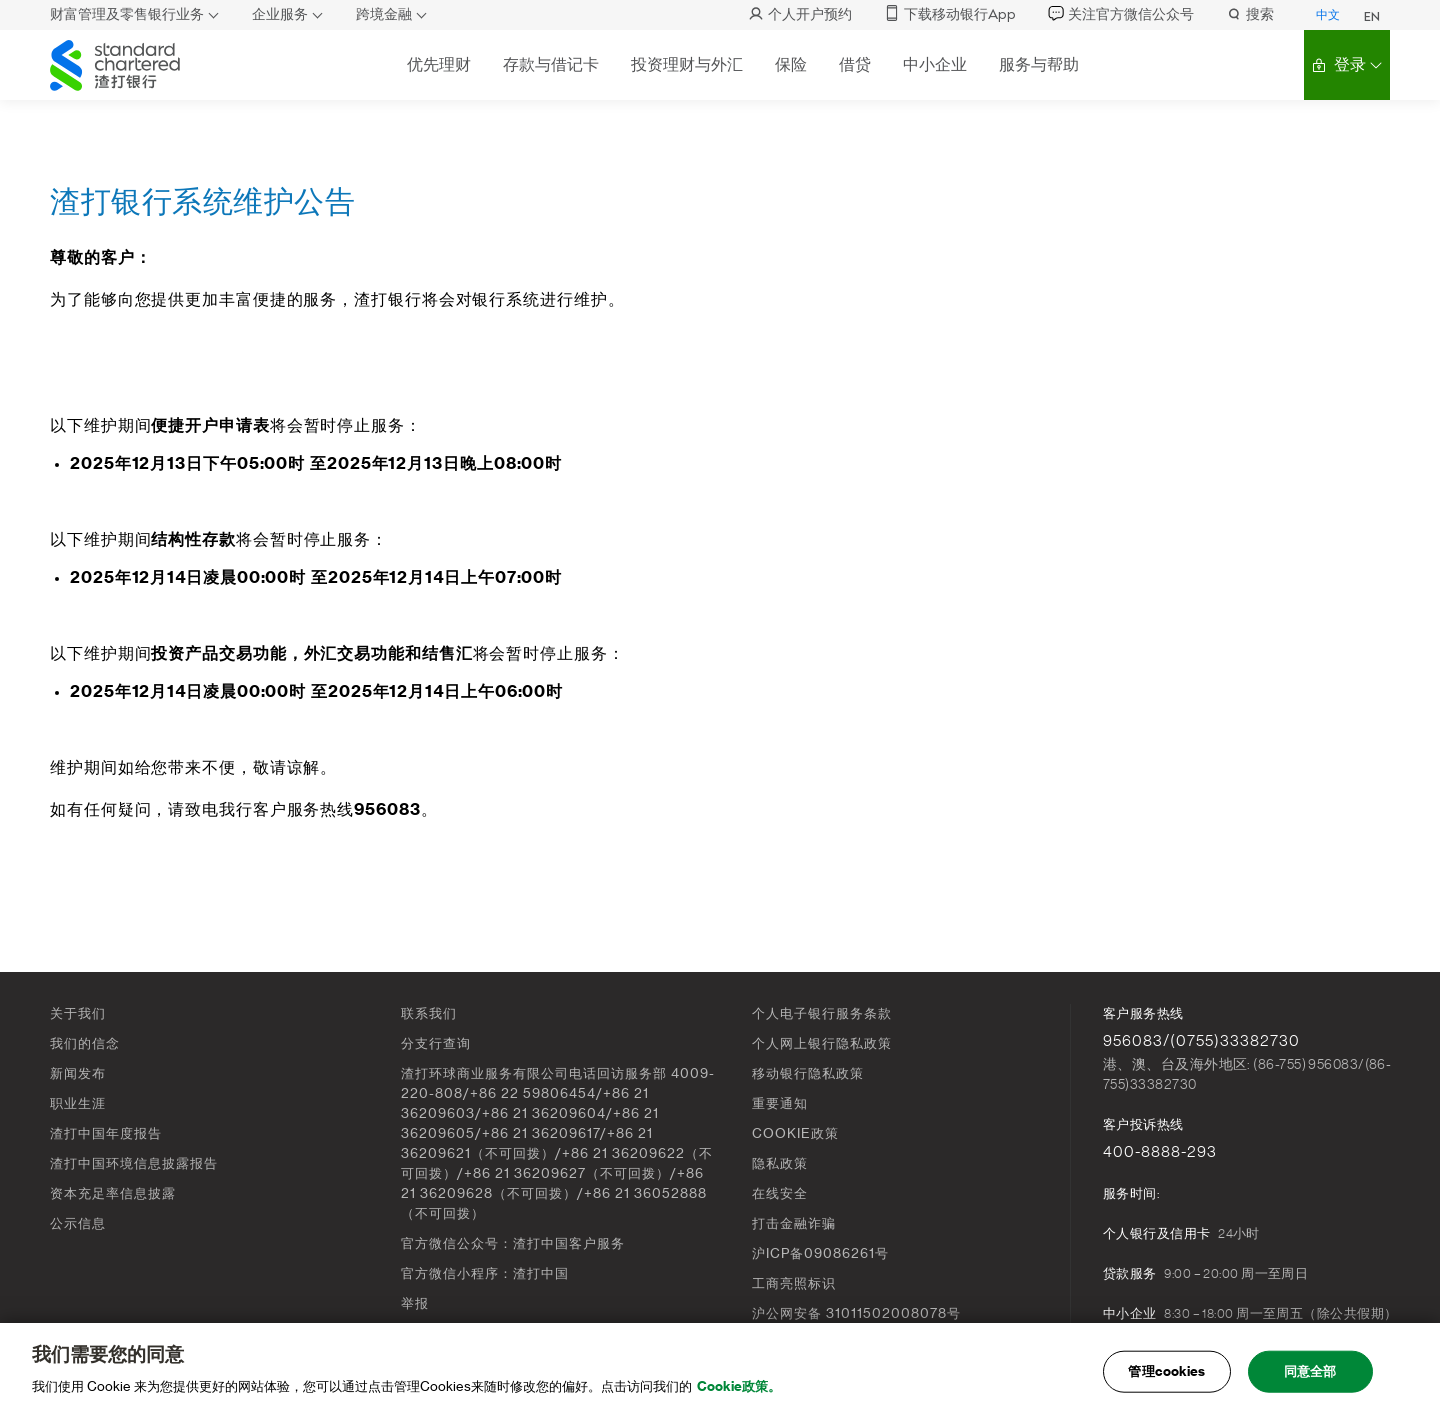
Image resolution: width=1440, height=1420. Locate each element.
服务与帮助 (1039, 64)
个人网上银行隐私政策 (822, 1043)
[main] (720, 1371)
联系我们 (429, 1013)
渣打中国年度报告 (106, 1133)
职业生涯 (78, 1103)
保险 (791, 64)
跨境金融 (384, 14)
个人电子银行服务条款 (822, 1013)
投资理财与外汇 (687, 64)
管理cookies (1166, 1371)
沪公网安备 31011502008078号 (856, 1313)
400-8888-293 (1160, 1152)
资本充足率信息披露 (113, 1193)
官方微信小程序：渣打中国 (485, 1273)
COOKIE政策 (795, 1133)
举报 (415, 1303)
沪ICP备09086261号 (820, 1253)
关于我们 (78, 1013)
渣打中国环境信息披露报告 (134, 1163)
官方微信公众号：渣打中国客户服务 (513, 1243)
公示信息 (78, 1223)
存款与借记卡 (551, 64)
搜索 (1250, 14)
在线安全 (780, 1193)
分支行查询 (436, 1043)
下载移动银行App (950, 14)
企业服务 (280, 14)
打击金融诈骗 (794, 1223)
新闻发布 (78, 1073)
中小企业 (935, 64)
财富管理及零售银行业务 (127, 14)
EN (1372, 17)
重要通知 (780, 1103)
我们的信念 (85, 1043)
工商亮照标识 (794, 1283)
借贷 (855, 64)
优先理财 (439, 64)
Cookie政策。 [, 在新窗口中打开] (739, 1386)
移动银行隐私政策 (808, 1073)
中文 (1328, 15)
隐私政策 (780, 1163)
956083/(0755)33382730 (1201, 1041)
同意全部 (1310, 1371)
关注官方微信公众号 (1121, 14)
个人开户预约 (800, 14)
